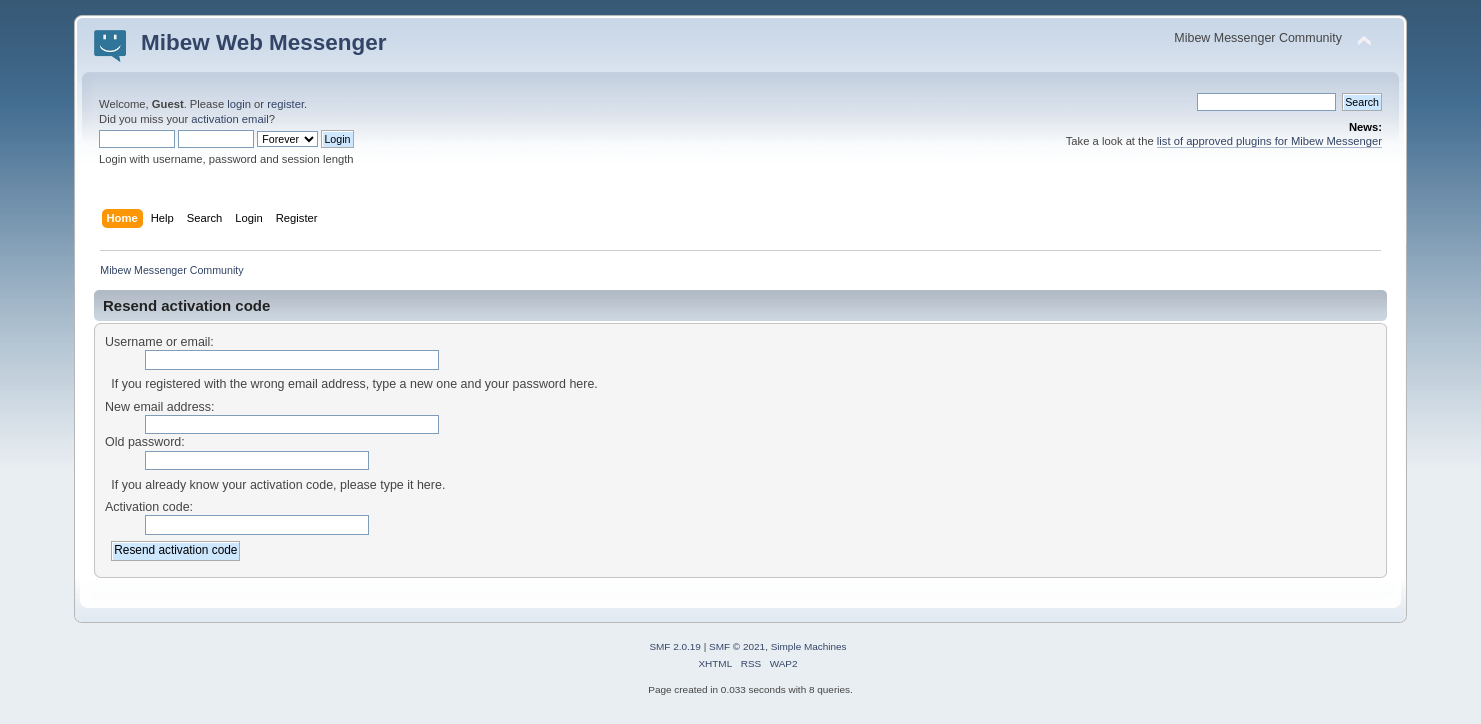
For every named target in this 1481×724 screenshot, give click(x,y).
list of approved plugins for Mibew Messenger (1269, 141)
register (285, 104)
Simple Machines (809, 646)
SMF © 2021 (737, 646)
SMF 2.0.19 (675, 646)
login (239, 104)
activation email (229, 119)
